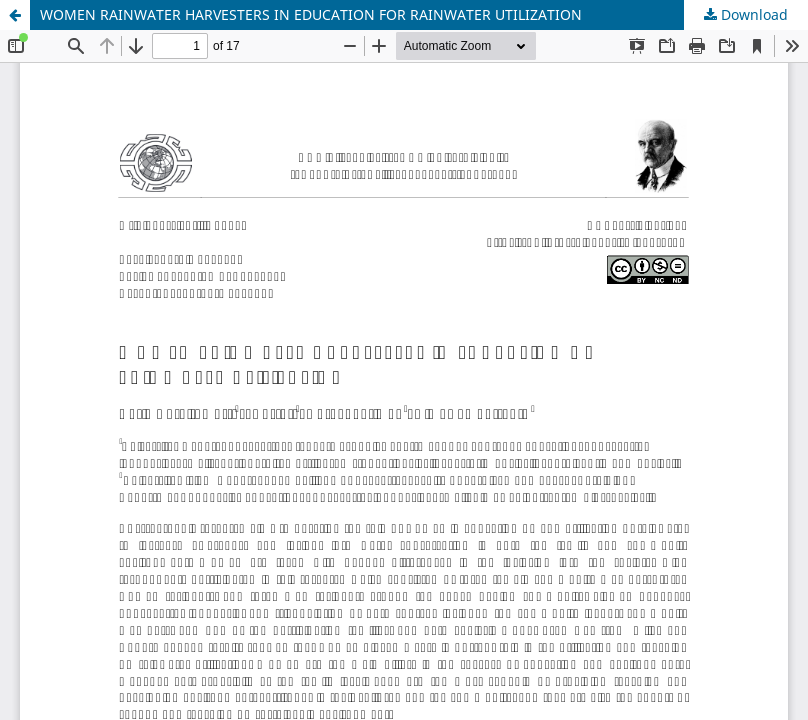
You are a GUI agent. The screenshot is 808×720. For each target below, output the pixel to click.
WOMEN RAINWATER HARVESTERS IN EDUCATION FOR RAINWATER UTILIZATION (311, 14)
